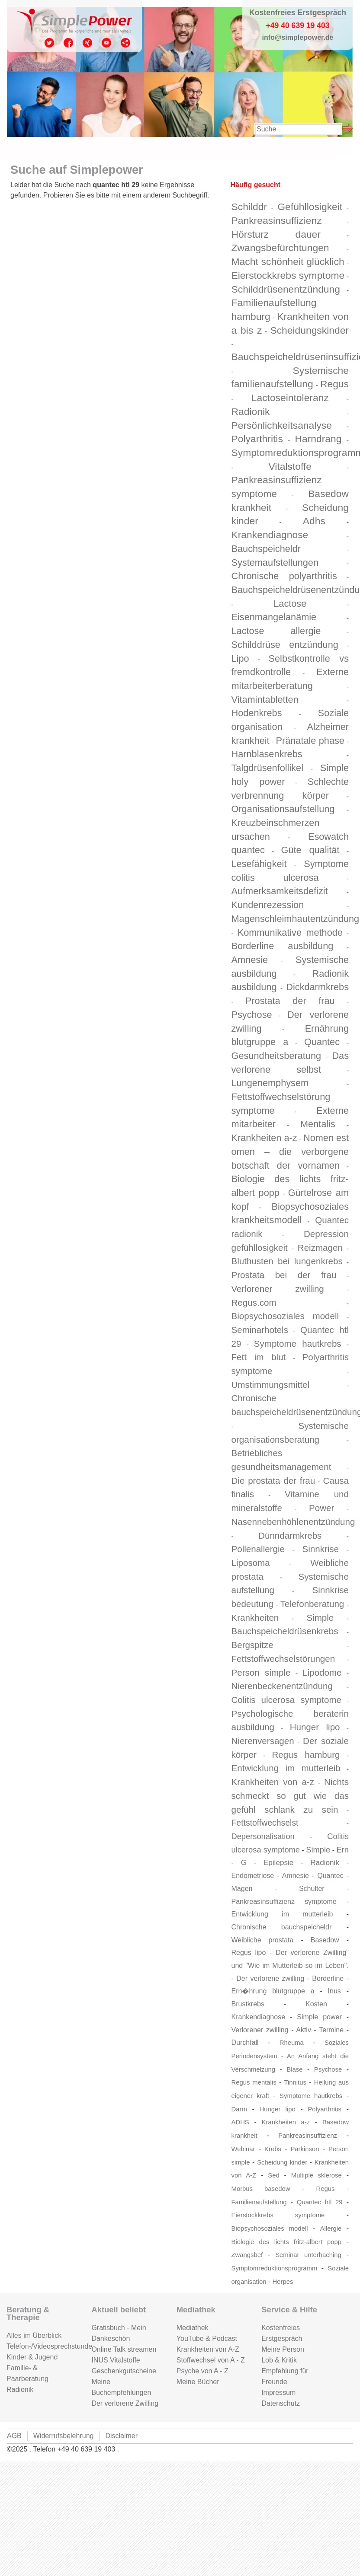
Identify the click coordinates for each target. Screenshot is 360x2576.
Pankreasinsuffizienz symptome (284, 1901)
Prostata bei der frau (284, 1275)
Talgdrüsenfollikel (267, 767)
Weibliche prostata (262, 1940)
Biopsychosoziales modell (285, 1316)
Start (30, 147)
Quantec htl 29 (320, 2202)
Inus (334, 1991)
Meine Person (282, 2349)
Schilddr (249, 206)
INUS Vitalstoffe (115, 2360)
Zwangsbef (247, 2254)
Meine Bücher (198, 2381)
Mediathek (193, 2327)
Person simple (261, 1672)
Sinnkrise (320, 1549)
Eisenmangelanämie (274, 617)
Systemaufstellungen (274, 562)
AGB (14, 2435)
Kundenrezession (267, 904)
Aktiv (303, 2030)
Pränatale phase (310, 740)
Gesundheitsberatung (276, 1055)
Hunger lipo (315, 1727)
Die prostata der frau (273, 1481)
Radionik (250, 411)
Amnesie (249, 959)
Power (321, 1508)
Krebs (272, 2149)
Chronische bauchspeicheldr (281, 1927)
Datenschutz (280, 2403)
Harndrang (318, 438)
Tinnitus (295, 2082)
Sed (273, 2175)
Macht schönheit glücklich (287, 261)
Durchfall (245, 2042)
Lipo (240, 658)
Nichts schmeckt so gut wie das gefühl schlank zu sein (290, 1795)
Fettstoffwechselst (265, 1822)
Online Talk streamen (123, 2349)
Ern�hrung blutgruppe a (273, 1991)
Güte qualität (310, 850)
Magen (242, 1888)
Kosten (316, 2004)
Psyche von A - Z (202, 2371)
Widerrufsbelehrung (63, 2435)
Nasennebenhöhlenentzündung (293, 1522)
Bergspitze (252, 1645)
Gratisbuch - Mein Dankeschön (118, 2333)
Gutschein (213, 147)
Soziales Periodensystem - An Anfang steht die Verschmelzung (290, 2055)
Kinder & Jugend (32, 2357)
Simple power (319, 2017)
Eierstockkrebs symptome (288, 275)
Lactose (289, 603)
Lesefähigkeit (259, 863)
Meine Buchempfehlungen (121, 2387)
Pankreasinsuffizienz (276, 220)
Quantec (322, 1041)
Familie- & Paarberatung (27, 2373)
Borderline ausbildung (282, 945)
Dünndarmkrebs (289, 1535)
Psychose (251, 1014)
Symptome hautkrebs (297, 1344)
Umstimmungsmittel (270, 1385)
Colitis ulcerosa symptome (286, 1700)
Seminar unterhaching (308, 2254)
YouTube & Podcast (207, 2338)
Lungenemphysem (270, 1083)
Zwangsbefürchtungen (280, 247)
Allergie (331, 2228)
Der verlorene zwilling (270, 1978)
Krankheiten (255, 1618)
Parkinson (304, 2149)
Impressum (278, 2392)
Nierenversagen (262, 1741)
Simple (320, 1618)
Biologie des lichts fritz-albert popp (286, 2241)
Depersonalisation (263, 1836)
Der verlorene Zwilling (124, 2403)
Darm (239, 2109)
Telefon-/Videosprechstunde (42, 2346)
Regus (334, 383)
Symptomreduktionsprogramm (274, 2268)
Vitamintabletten (265, 699)
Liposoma (250, 1563)
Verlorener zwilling (277, 1289)
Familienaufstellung (259, 2202)
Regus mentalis (253, 2082)
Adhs (314, 520)
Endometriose (252, 1875)
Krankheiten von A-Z (208, 2349)
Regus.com (253, 1302)
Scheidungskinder (309, 330)
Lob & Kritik (279, 2360)
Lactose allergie (276, 630)
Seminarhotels (259, 1330)
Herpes (283, 2281)
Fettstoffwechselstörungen (283, 1659)
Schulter (312, 1888)
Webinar (243, 2149)
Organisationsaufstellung (283, 808)
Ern (343, 1849)
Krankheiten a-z (264, 1137)
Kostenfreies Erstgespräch (281, 2333)
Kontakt (166, 147)
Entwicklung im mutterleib (286, 1768)
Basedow (325, 1940)
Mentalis (317, 1124)
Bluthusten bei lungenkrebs (287, 1261)
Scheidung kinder (282, 2162)
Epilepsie (279, 1862)
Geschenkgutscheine (123, 2371)
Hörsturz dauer (276, 234)
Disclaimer (121, 2435)
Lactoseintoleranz (290, 397)
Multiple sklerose (316, 2175)
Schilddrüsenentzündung (285, 289)
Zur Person (117, 147)
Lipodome (321, 1672)
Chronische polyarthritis (284, 576)
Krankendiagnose (270, 534)
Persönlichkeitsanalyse (281, 425)
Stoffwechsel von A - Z (211, 2360)
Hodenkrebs (256, 713)
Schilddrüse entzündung (284, 644)
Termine (68, 147)
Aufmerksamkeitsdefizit (279, 891)
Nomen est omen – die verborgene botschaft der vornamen (290, 1151)
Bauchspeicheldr (266, 548)
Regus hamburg (306, 1755)
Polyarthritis (257, 438)
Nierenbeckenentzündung (282, 1686)
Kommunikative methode (290, 932)
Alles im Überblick (33, 2335)
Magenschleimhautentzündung (295, 918)
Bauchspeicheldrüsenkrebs (284, 1631)
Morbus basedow (260, 2188)
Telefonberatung (312, 1604)
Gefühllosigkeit (309, 206)
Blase (294, 2069)
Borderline (328, 1978)
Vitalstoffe (290, 466)
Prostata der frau (290, 1000)
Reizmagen (320, 1248)
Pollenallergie (258, 1549)
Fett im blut (258, 1357)
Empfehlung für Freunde (285, 2376)
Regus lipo (248, 1952)
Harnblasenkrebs (266, 754)
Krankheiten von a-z (273, 1782)
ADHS (240, 2122)
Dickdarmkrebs (317, 987)
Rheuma (292, 2042)
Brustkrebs (247, 2004)
